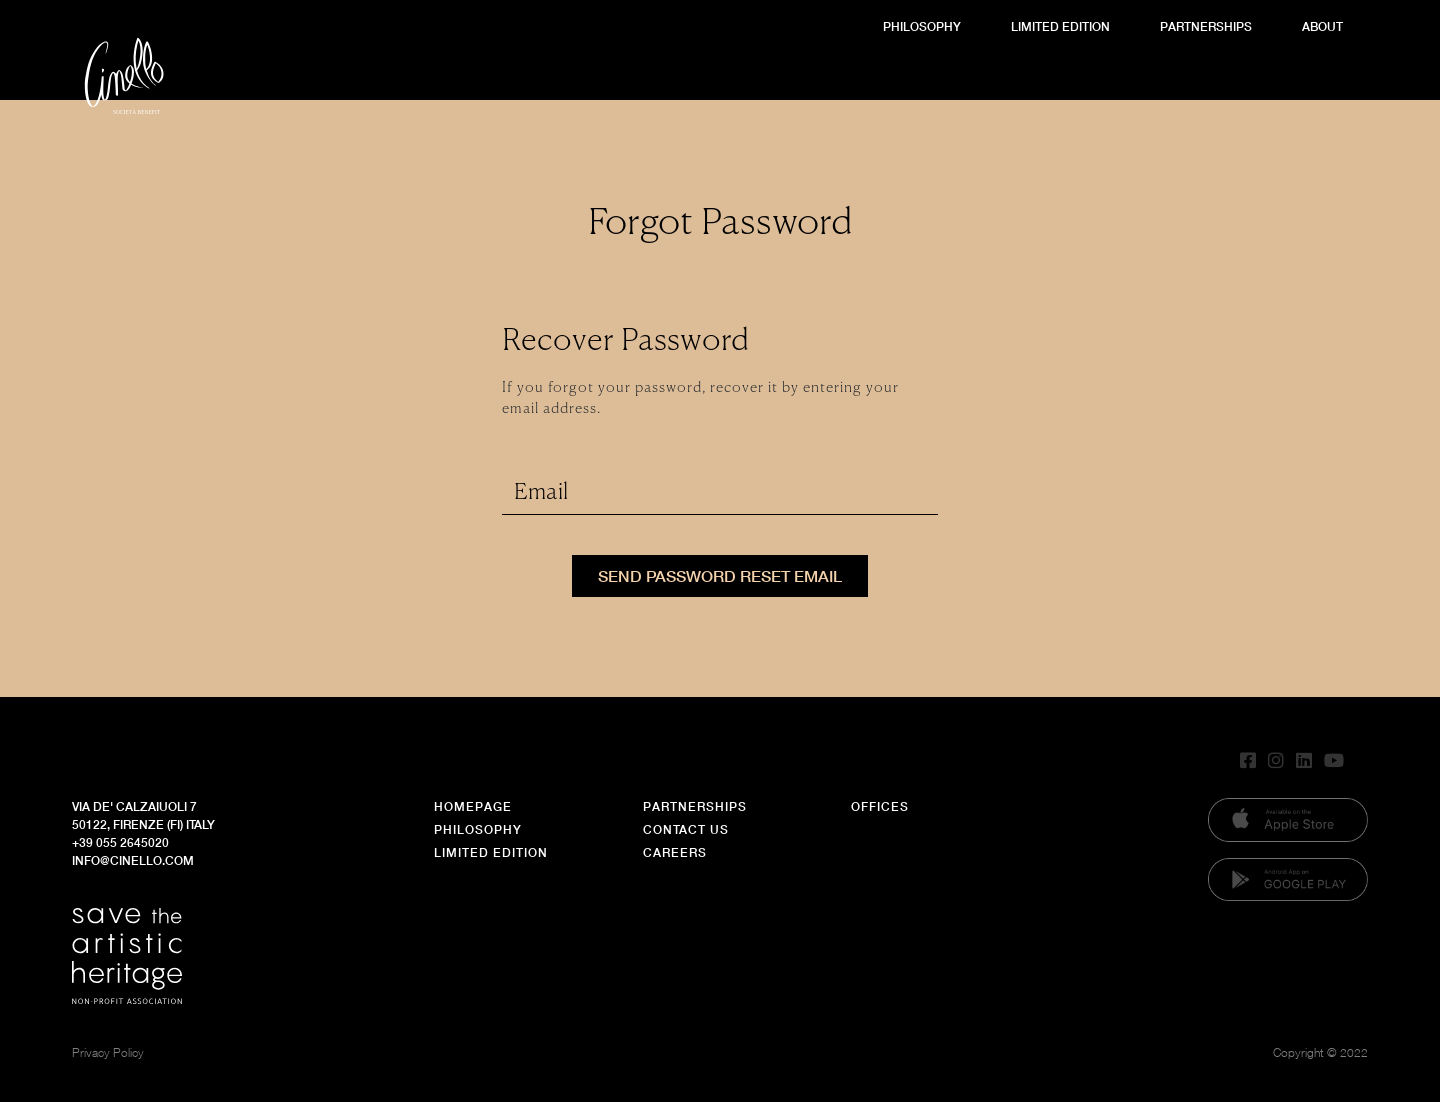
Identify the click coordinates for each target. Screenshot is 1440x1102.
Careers (675, 852)
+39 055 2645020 (120, 842)
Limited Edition (1060, 26)
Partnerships (1206, 26)
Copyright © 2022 (1320, 1052)
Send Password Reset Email (720, 575)
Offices (880, 806)
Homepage (473, 806)
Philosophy (922, 26)
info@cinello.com (133, 860)
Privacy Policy (108, 1052)
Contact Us (686, 829)
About (1322, 26)
